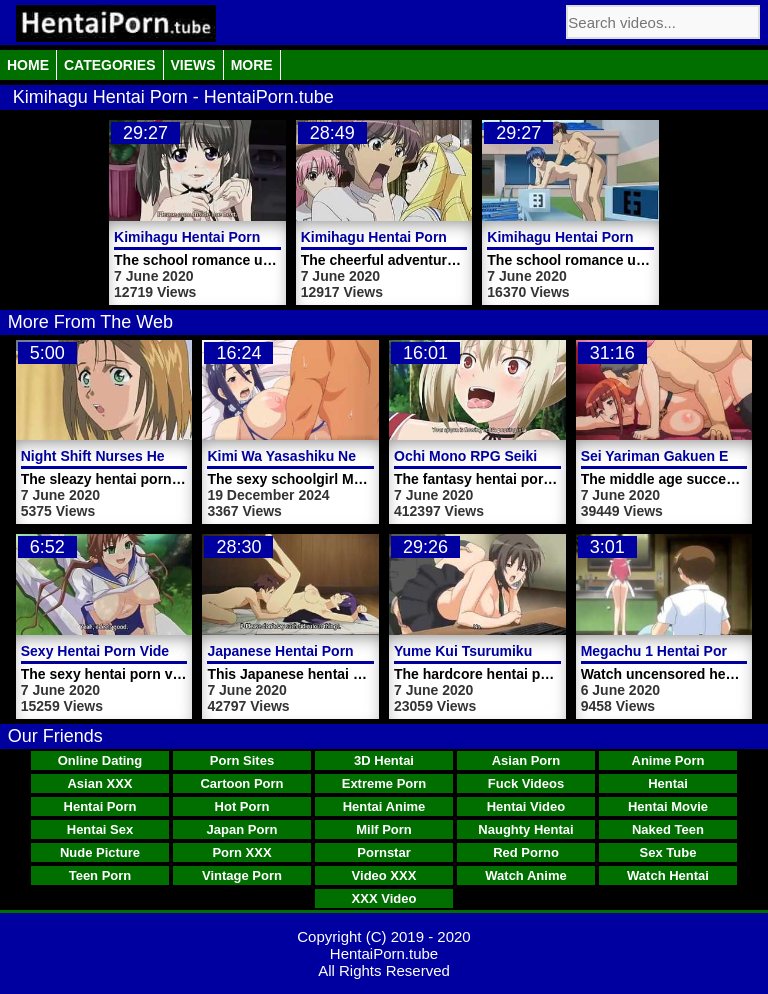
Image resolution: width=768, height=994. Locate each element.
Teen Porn (100, 875)
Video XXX (384, 875)
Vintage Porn (242, 875)
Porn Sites (242, 760)
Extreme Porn (384, 783)
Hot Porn (242, 806)
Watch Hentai (668, 875)
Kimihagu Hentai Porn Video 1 (214, 237)
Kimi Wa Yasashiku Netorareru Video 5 (335, 456)
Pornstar (383, 852)
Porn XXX (241, 852)
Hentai (668, 783)
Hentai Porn (100, 806)
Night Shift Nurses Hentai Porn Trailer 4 (152, 456)
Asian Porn (526, 760)
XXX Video (384, 898)
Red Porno (526, 852)
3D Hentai (384, 760)
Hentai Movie (668, 806)
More (252, 65)
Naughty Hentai (525, 829)
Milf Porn (384, 829)
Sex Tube (668, 852)
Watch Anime (525, 875)
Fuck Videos (526, 783)
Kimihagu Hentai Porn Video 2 (401, 237)
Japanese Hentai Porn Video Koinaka (330, 651)
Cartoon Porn (241, 783)
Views (193, 65)
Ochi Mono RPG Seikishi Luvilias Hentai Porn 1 (551, 456)
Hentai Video (526, 806)
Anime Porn (668, 760)
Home (28, 65)
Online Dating (100, 760)
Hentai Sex (100, 829)
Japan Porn (242, 829)
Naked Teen (668, 829)
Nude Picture (100, 852)
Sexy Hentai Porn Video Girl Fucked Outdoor (169, 651)
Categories (110, 65)
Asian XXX (99, 783)
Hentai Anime (384, 806)
